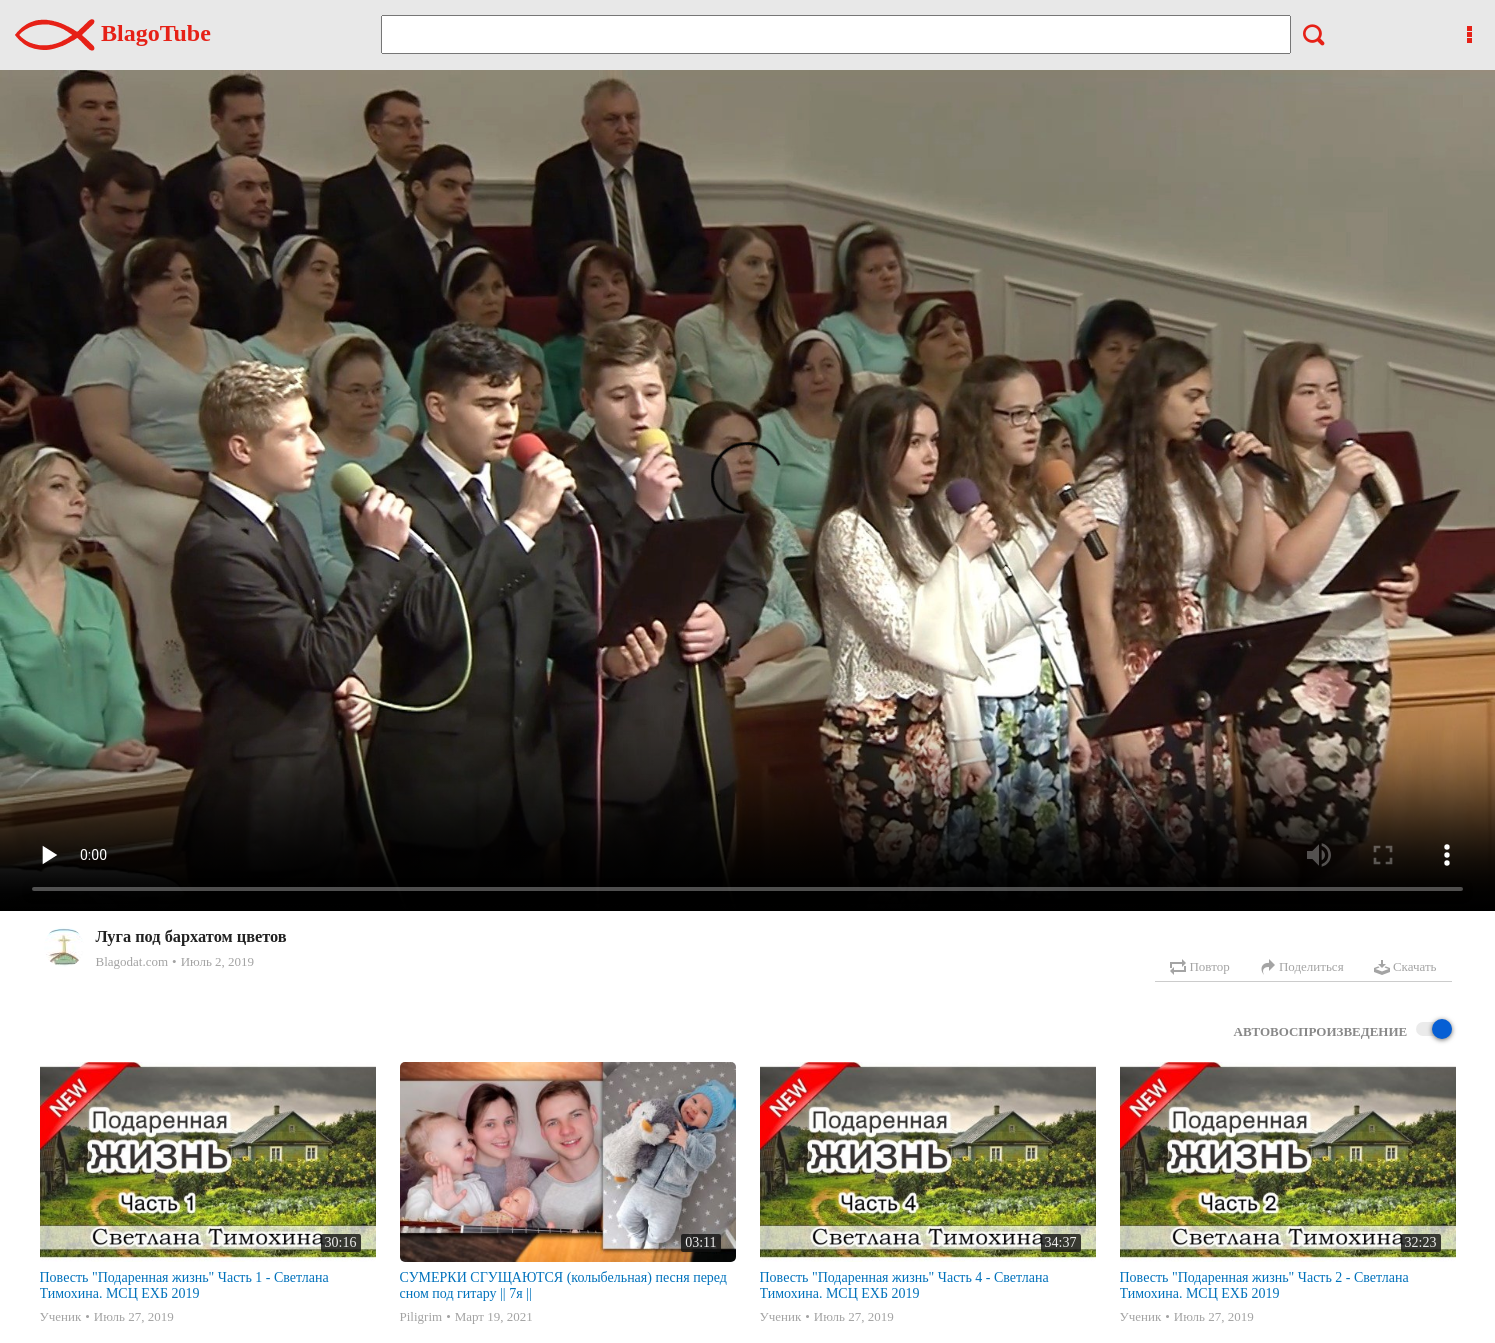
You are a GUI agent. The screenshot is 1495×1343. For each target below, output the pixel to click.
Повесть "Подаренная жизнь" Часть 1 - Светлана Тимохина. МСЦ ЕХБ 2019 (184, 1285)
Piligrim (421, 1316)
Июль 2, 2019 (217, 961)
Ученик (61, 1316)
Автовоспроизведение (1343, 1030)
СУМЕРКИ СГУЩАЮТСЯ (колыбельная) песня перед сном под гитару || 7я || (564, 1285)
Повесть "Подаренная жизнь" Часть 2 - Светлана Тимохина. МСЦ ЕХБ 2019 (1264, 1285)
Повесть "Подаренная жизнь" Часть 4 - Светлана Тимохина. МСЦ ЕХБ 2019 (904, 1285)
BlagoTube (113, 33)
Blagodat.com (132, 961)
